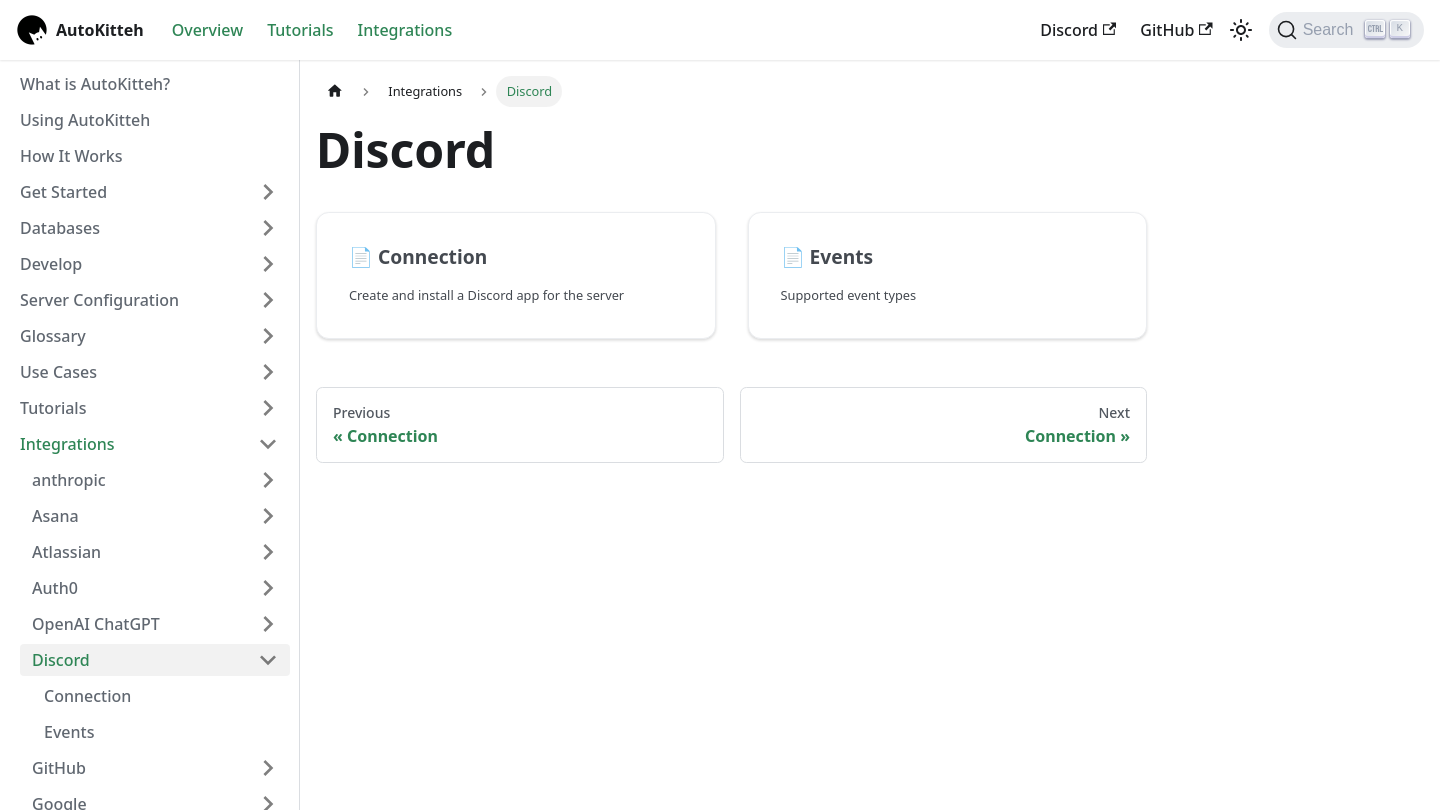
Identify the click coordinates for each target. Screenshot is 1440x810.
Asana (55, 516)
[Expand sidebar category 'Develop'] (268, 264)
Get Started (63, 192)
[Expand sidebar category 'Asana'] (268, 516)
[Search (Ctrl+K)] (1346, 30)
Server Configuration (99, 300)
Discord (1078, 30)
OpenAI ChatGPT (96, 624)
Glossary (53, 336)
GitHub (1176, 30)
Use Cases (58, 372)
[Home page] (335, 91)
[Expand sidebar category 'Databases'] (268, 228)
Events (69, 732)
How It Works (71, 156)
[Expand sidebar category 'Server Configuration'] (268, 300)
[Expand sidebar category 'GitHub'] (268, 768)
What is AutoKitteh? (95, 84)
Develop (51, 264)
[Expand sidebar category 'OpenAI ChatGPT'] (268, 624)
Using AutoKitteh (85, 120)
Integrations (405, 30)
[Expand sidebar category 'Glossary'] (268, 336)
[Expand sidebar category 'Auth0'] (268, 588)
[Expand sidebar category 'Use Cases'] (268, 372)
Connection (87, 696)
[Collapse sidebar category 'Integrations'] (268, 444)
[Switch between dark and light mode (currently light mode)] (1241, 30)
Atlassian (66, 552)
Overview (207, 30)
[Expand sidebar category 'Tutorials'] (268, 408)
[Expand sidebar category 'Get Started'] (268, 192)
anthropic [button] (69, 480)
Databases (60, 228)
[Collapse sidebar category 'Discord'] (268, 660)
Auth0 (55, 588)
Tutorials (300, 30)
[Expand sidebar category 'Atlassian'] (268, 552)
